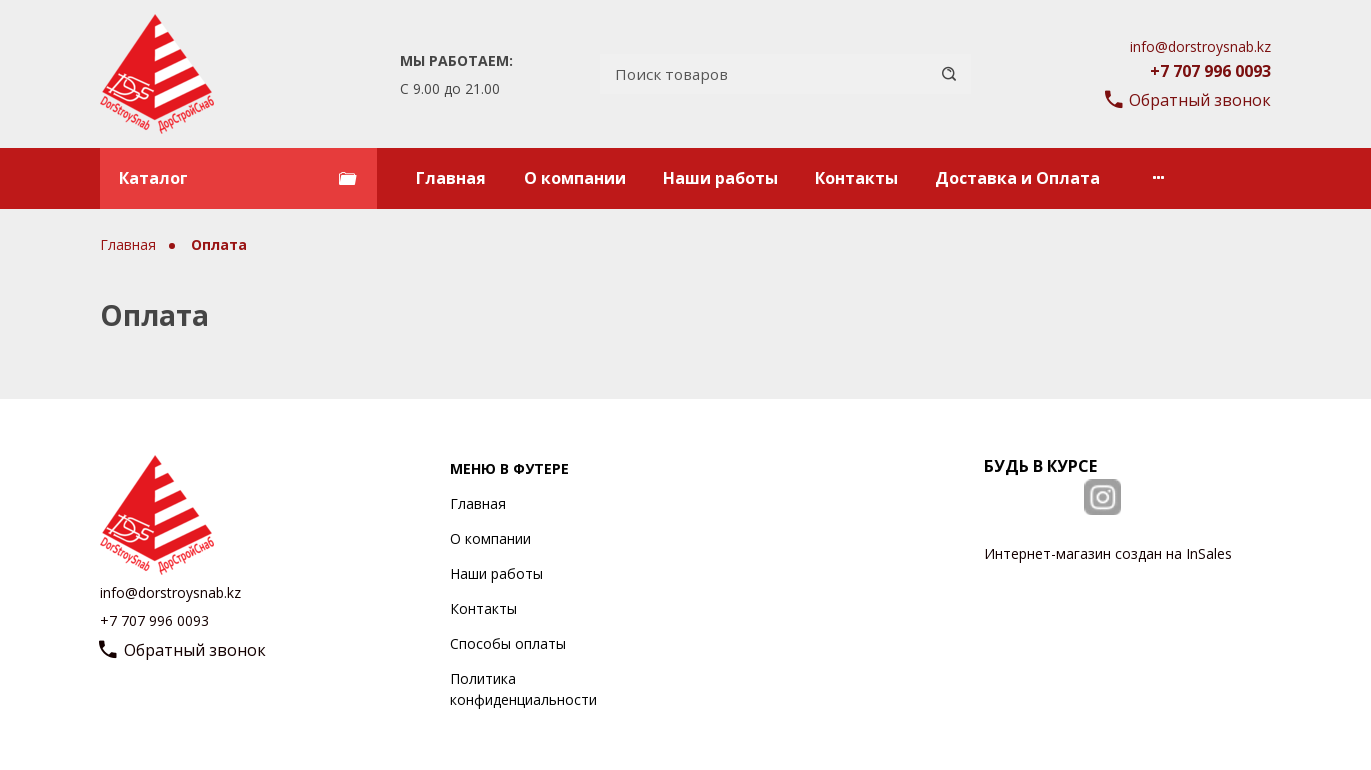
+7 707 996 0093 (1210, 71)
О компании (575, 178)
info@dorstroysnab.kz (1200, 46)
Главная (451, 178)
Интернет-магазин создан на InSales (1108, 553)
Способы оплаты (508, 643)
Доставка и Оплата (1017, 178)
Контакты (856, 178)
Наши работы (720, 178)
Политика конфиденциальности (523, 689)
